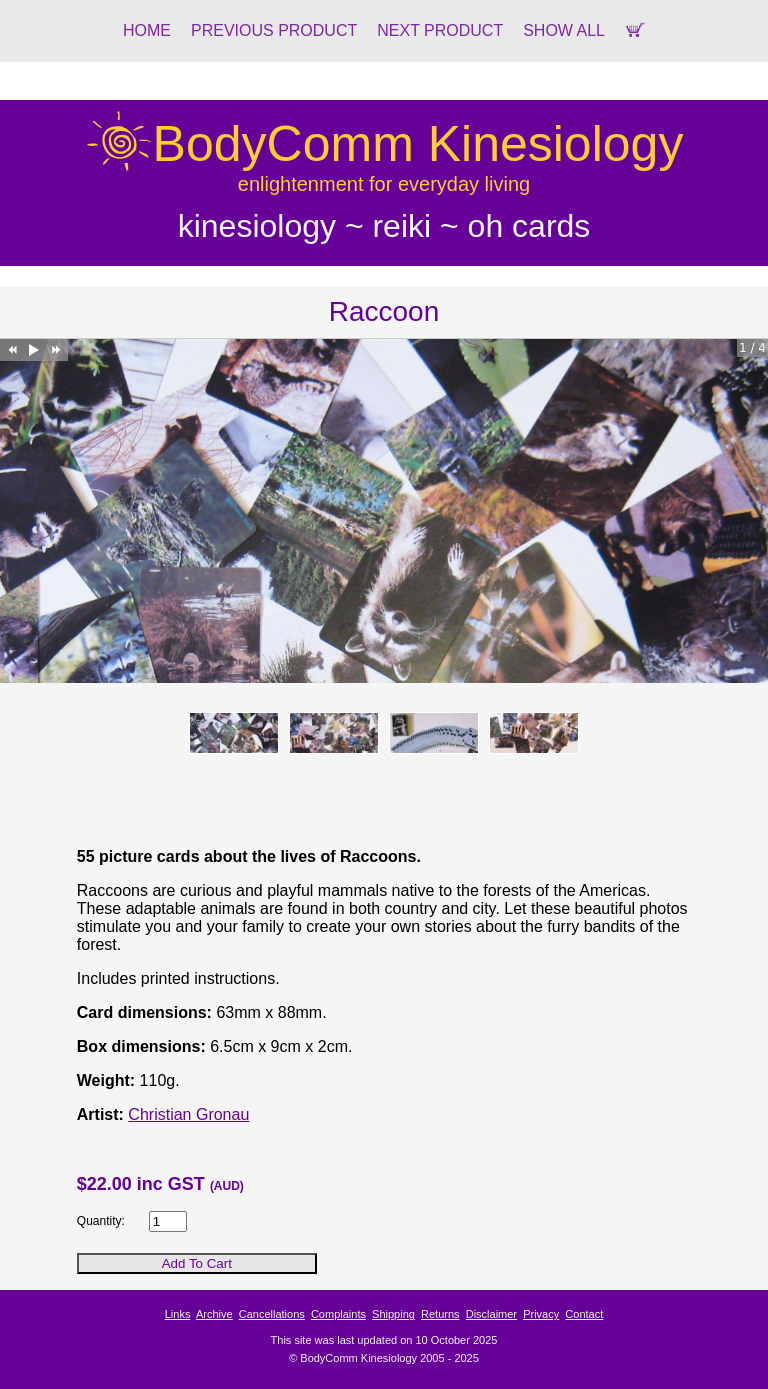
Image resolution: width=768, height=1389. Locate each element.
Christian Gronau (188, 1114)
